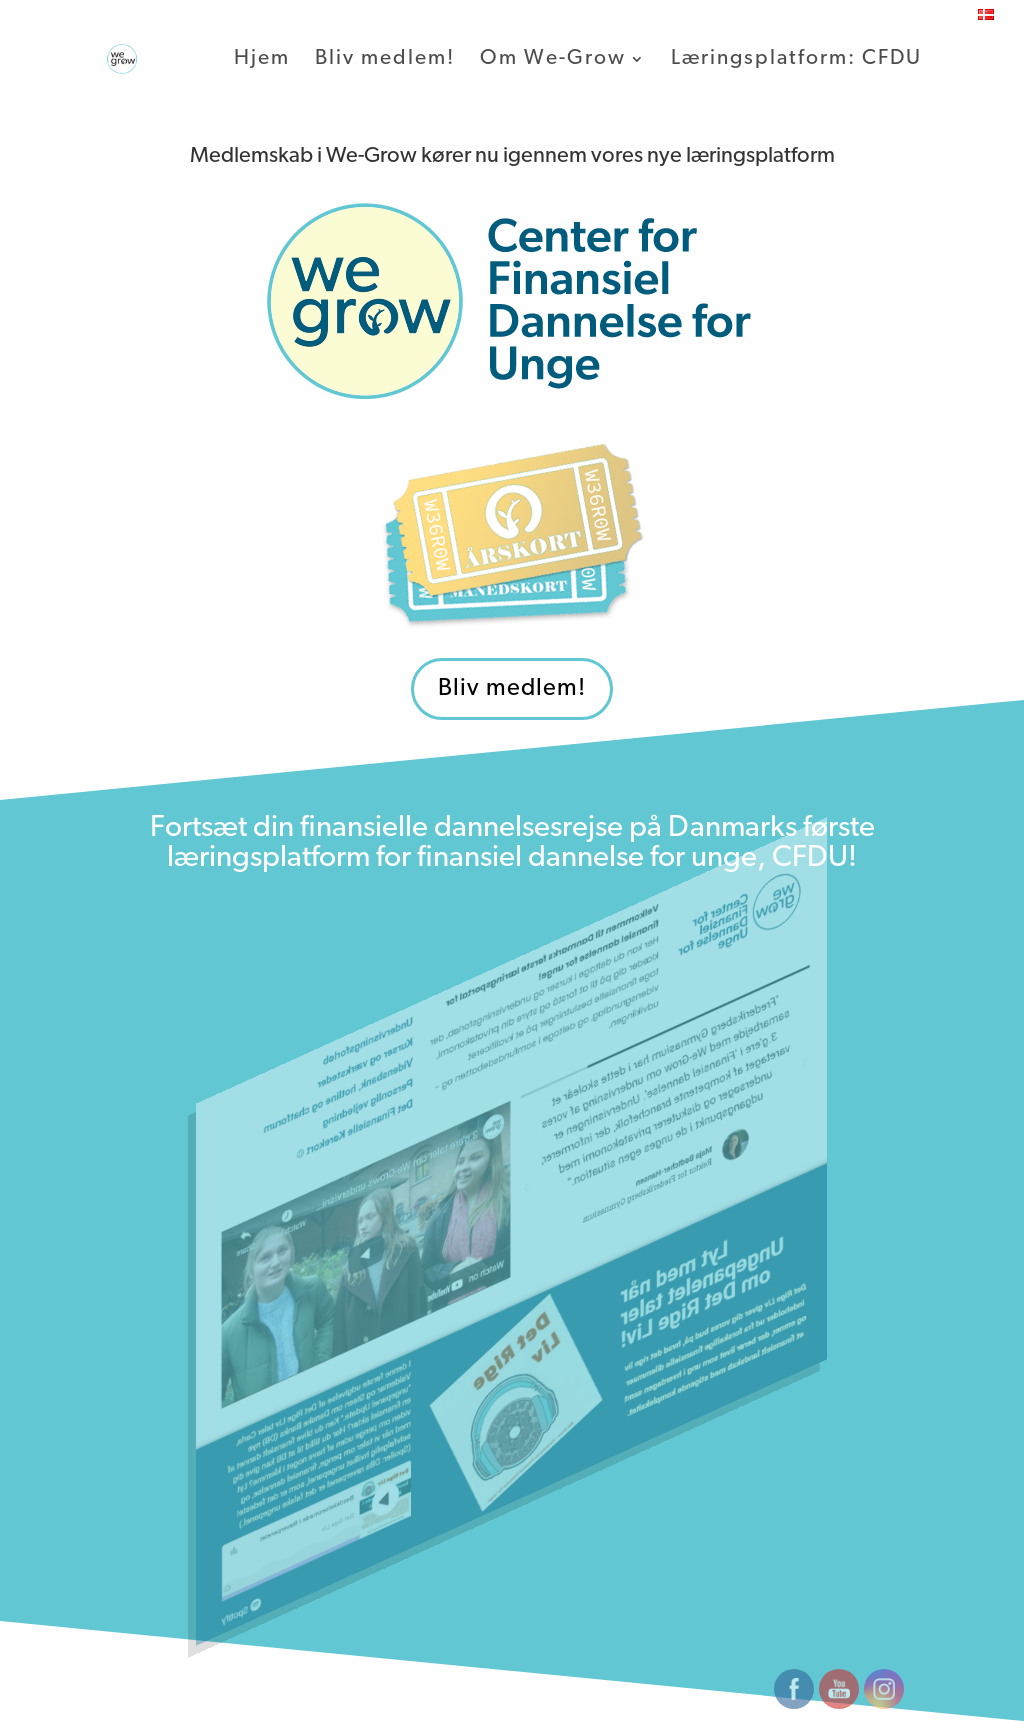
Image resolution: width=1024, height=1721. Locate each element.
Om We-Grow (553, 60)
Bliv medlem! (385, 60)
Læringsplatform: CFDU (796, 60)
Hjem (262, 60)
